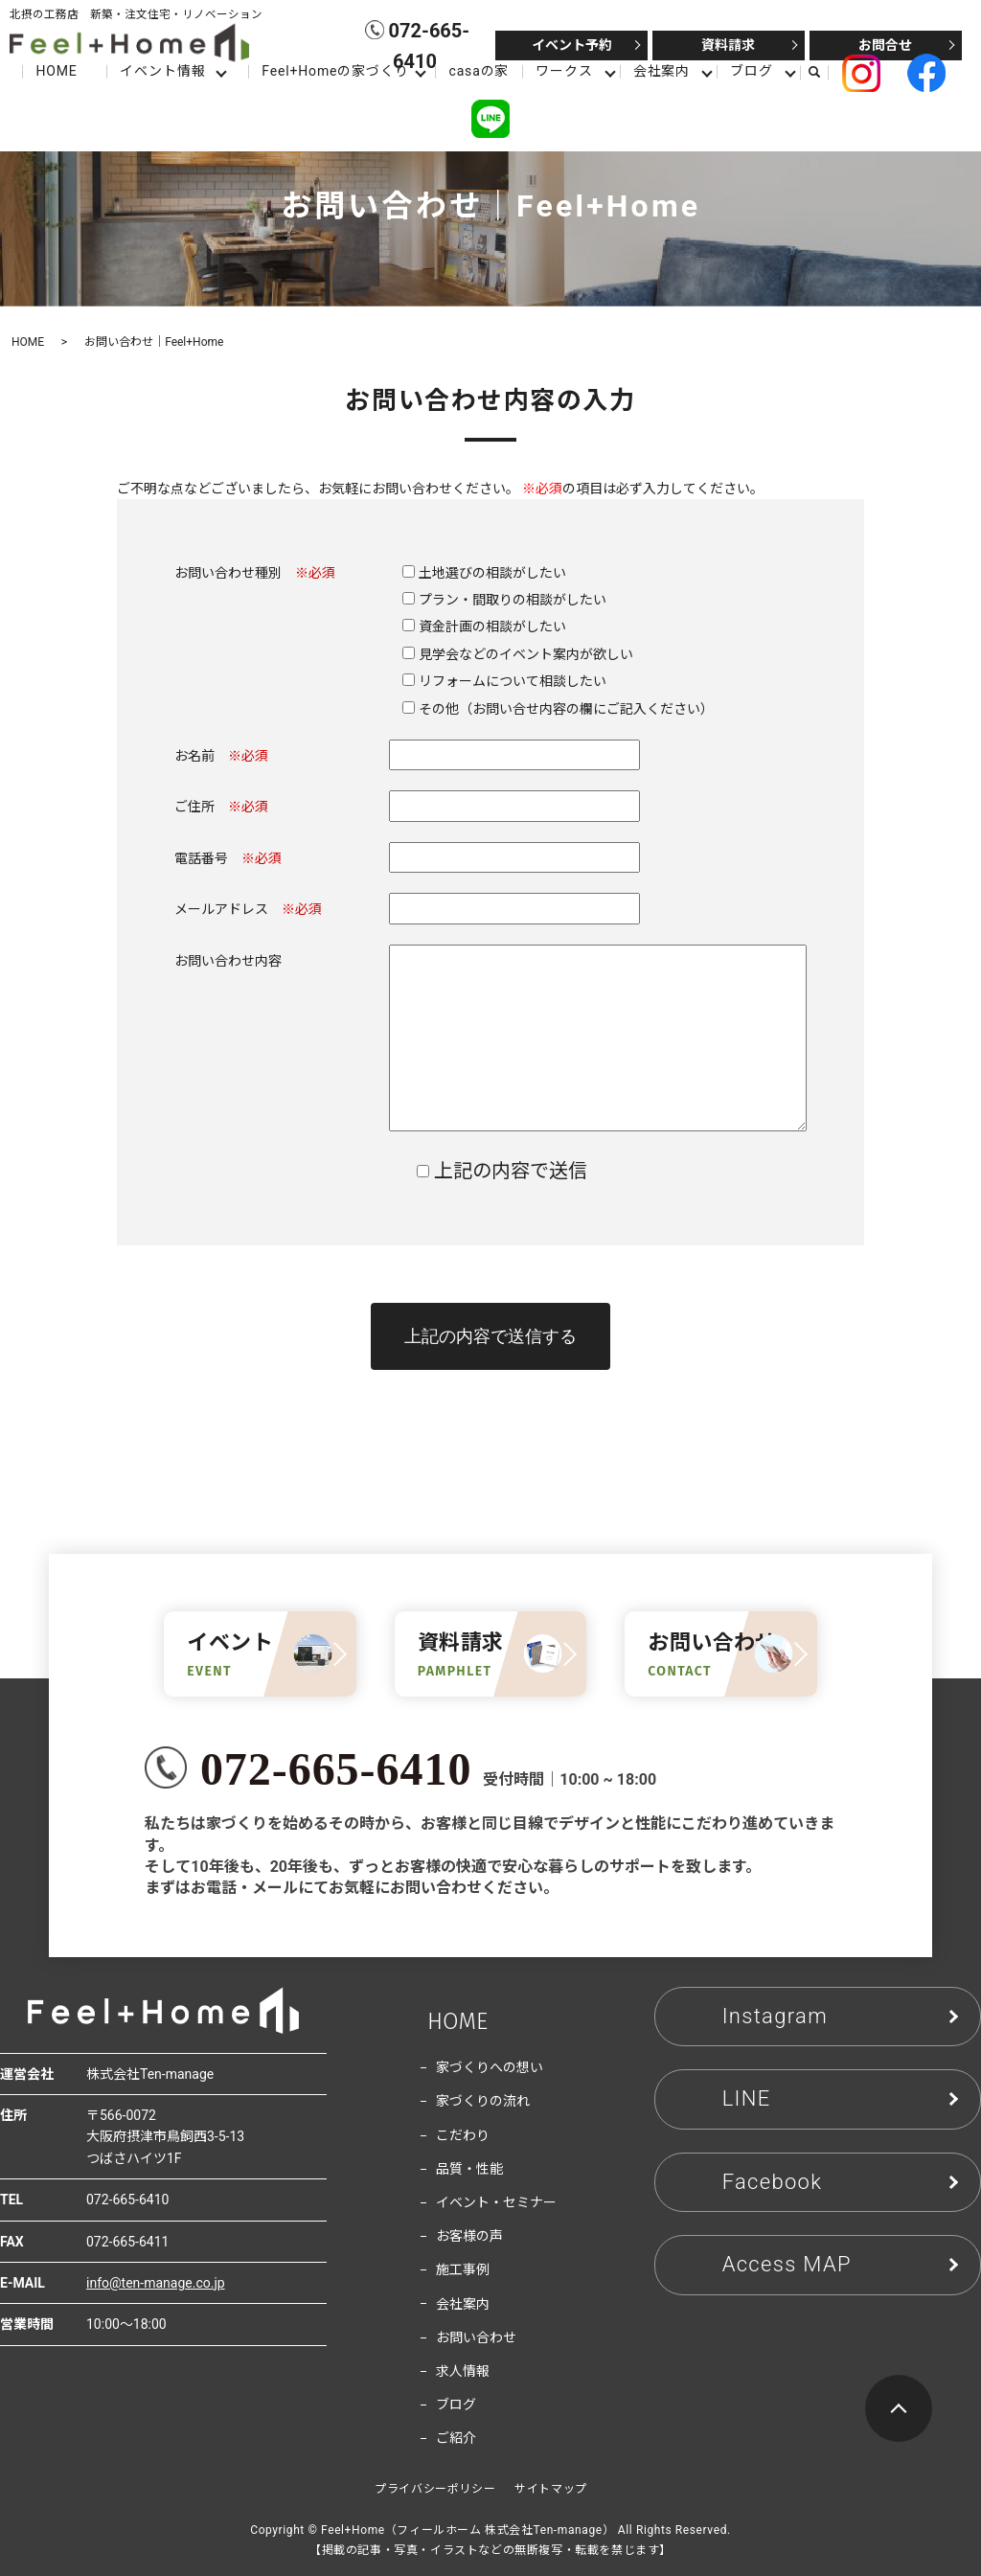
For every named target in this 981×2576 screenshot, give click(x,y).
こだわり (463, 2135)
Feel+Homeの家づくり (335, 71)
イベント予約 (572, 45)
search (822, 72)
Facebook (772, 2182)
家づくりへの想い (489, 2067)
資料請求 (728, 45)
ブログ (751, 71)
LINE (746, 2098)
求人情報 (463, 2371)
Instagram (775, 2016)
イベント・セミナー (496, 2202)
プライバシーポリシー (435, 2489)
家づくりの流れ (483, 2101)
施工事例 (463, 2269)
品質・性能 (469, 2169)
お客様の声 (469, 2236)
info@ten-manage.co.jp (155, 2283)
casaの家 (478, 71)
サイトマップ (550, 2489)
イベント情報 (162, 71)
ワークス (564, 71)
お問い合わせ (476, 2337)
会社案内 (661, 71)
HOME (56, 71)
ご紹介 (456, 2438)
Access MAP (787, 2264)
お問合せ (885, 45)
